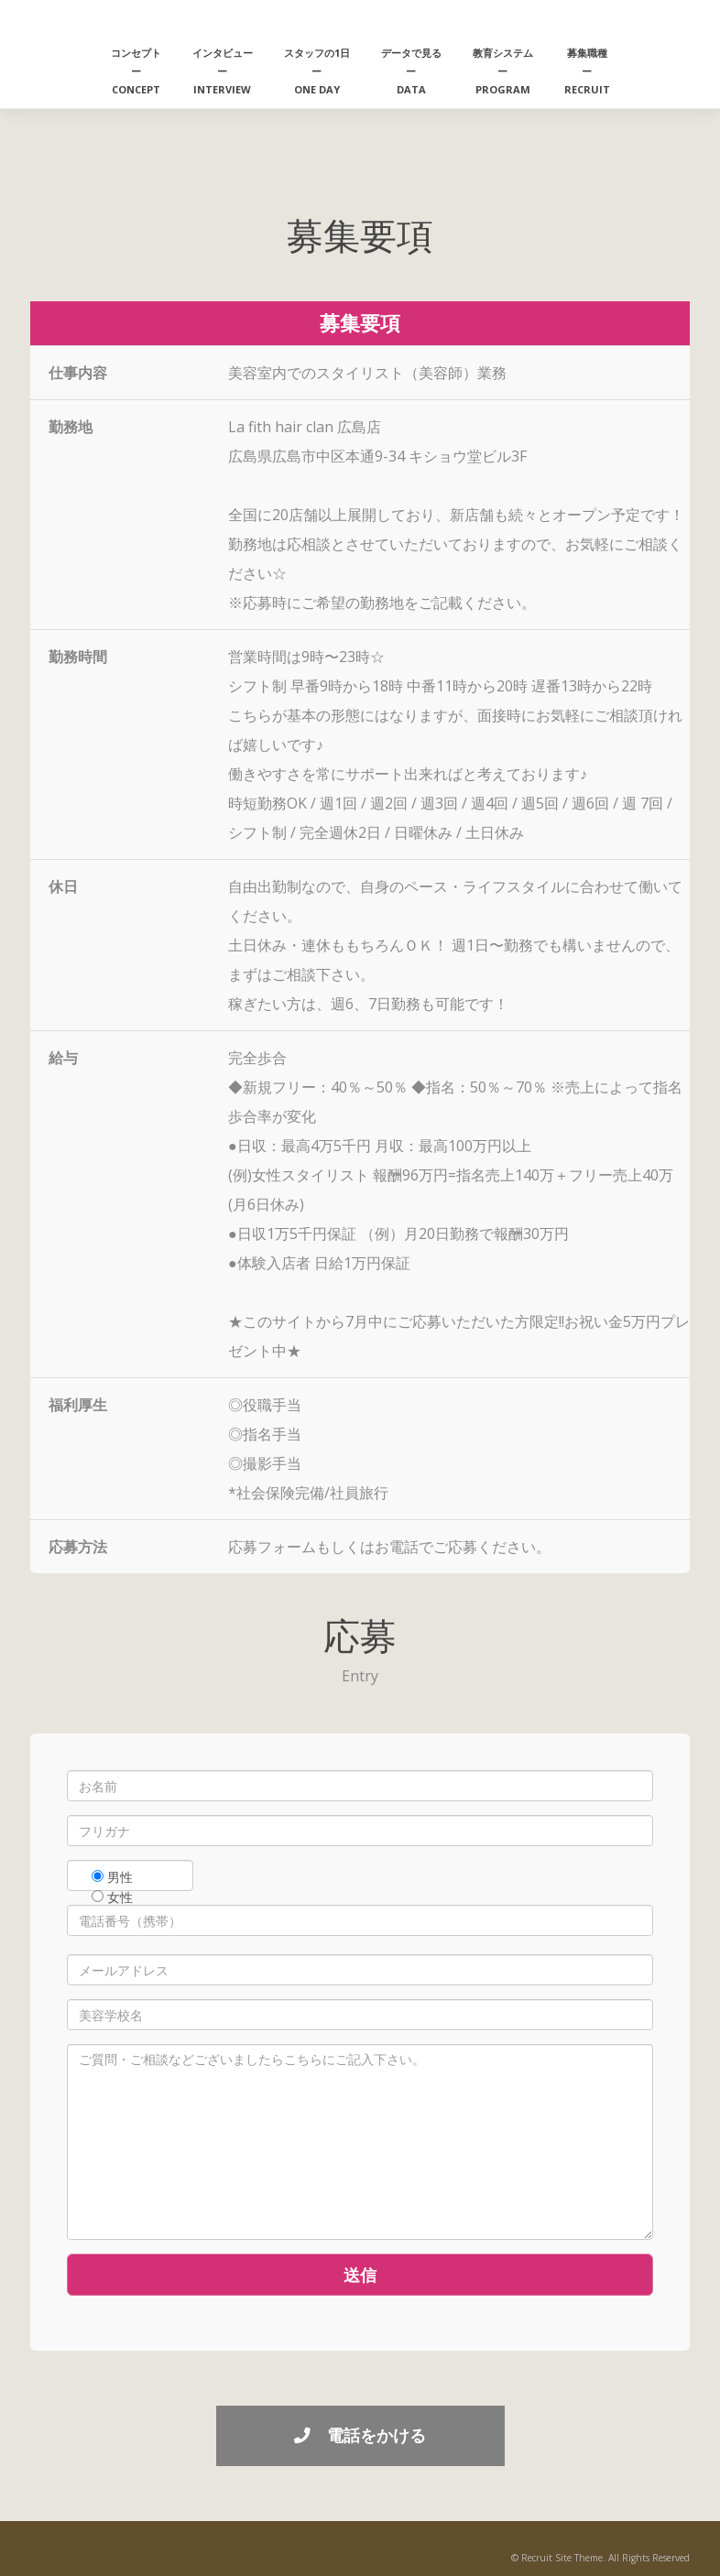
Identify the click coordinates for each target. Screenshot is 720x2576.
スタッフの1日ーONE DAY (317, 71)
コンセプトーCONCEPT (136, 71)
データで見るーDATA (411, 71)
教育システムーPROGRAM (503, 71)
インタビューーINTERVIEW (222, 71)
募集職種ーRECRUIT (587, 71)
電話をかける (360, 2435)
